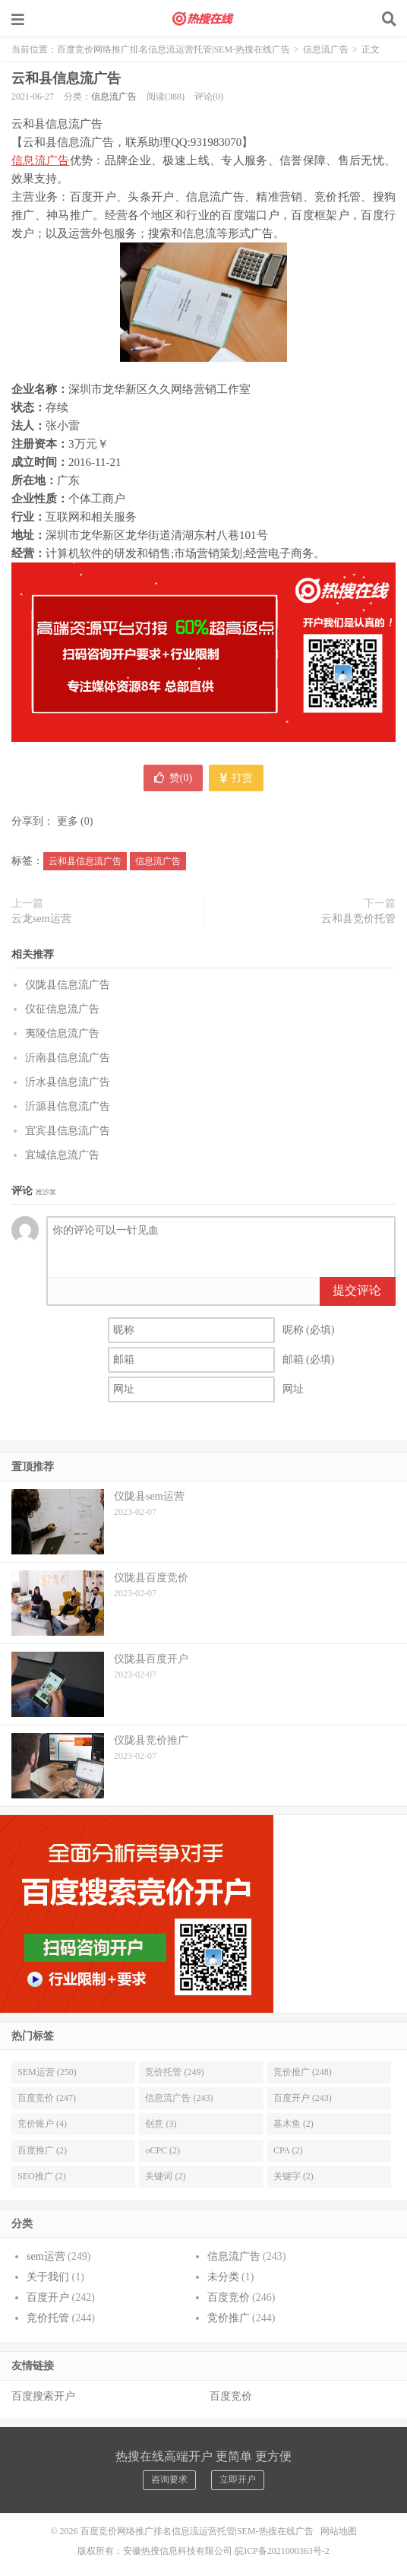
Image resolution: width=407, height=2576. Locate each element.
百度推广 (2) (42, 2150)
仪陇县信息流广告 (67, 984)
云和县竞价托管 (358, 918)
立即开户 (237, 2479)
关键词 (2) (165, 2176)
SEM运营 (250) (47, 2072)
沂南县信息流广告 (67, 1057)
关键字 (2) (293, 2176)
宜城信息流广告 (62, 1155)
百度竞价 (228, 2297)
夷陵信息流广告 (62, 1033)
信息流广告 (326, 49)
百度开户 (48, 2297)
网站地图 (338, 2531)
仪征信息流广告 (62, 1009)
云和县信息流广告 (66, 78)
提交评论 (357, 1290)
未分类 (223, 2277)
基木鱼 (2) (293, 2123)
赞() (173, 778)
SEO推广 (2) (41, 2176)
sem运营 (46, 2256)
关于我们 (48, 2277)
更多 (67, 821)
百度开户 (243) (302, 2098)
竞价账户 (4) (42, 2123)
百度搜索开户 (43, 2396)
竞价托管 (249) (174, 2072)
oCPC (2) (162, 2150)
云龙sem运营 (41, 918)
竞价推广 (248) (302, 2072)
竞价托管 (48, 2318)
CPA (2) (288, 2150)
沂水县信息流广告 (67, 1082)
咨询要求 (169, 2479)
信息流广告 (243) (179, 2098)
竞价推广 (228, 2318)
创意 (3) (160, 2123)
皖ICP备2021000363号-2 (282, 2551)
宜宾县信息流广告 (67, 1130)
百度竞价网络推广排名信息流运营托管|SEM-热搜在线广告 (203, 19)
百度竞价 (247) (46, 2098)
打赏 (236, 778)
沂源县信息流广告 (67, 1106)
